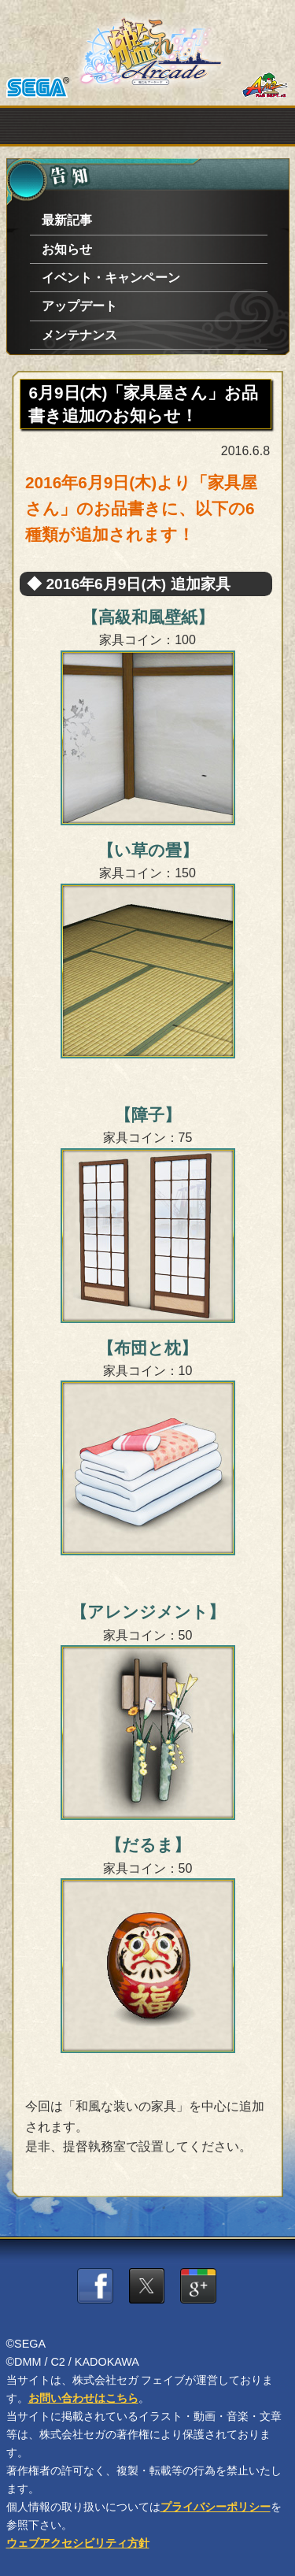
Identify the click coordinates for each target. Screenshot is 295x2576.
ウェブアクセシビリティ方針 (77, 2543)
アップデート (79, 306)
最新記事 (67, 220)
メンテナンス (79, 335)
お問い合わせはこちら (83, 2398)
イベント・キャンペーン (111, 277)
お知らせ (67, 249)
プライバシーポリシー (215, 2506)
